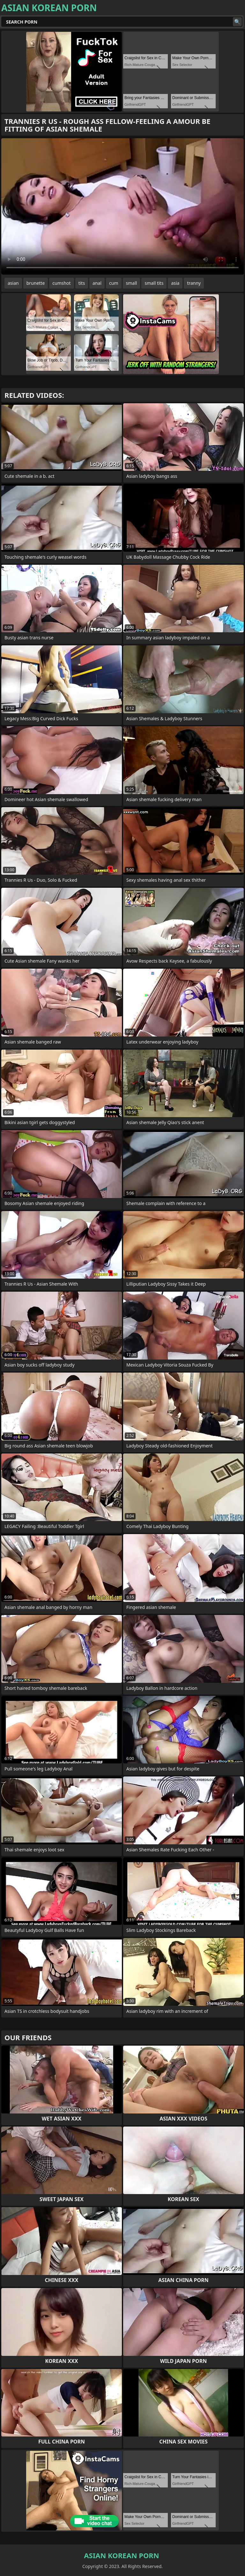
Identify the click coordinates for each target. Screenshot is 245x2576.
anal (97, 283)
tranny (194, 283)
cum (113, 283)
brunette (35, 283)
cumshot (61, 283)
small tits (154, 283)
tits (81, 283)
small (131, 283)
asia (175, 283)
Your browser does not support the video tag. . (122, 206)
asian (13, 283)
